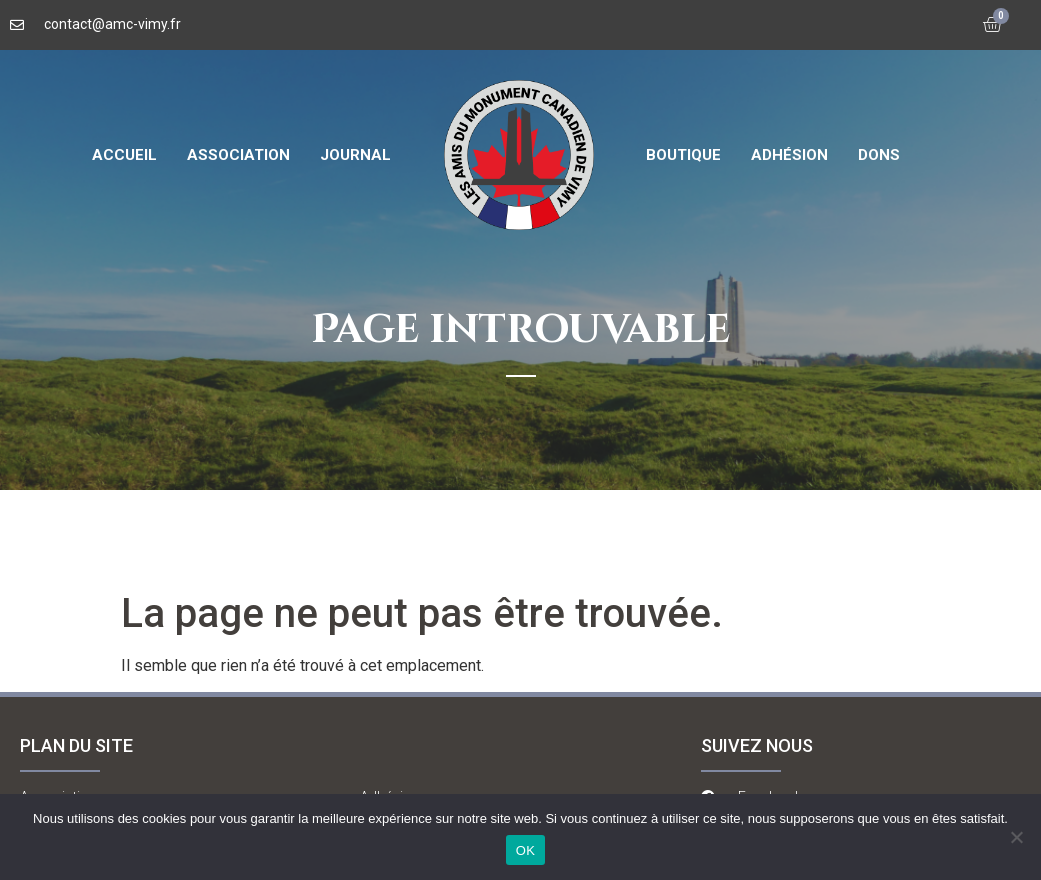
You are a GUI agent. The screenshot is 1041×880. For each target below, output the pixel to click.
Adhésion (789, 155)
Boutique (683, 155)
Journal (355, 155)
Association (238, 155)
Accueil (124, 155)
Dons (879, 155)
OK (525, 850)
